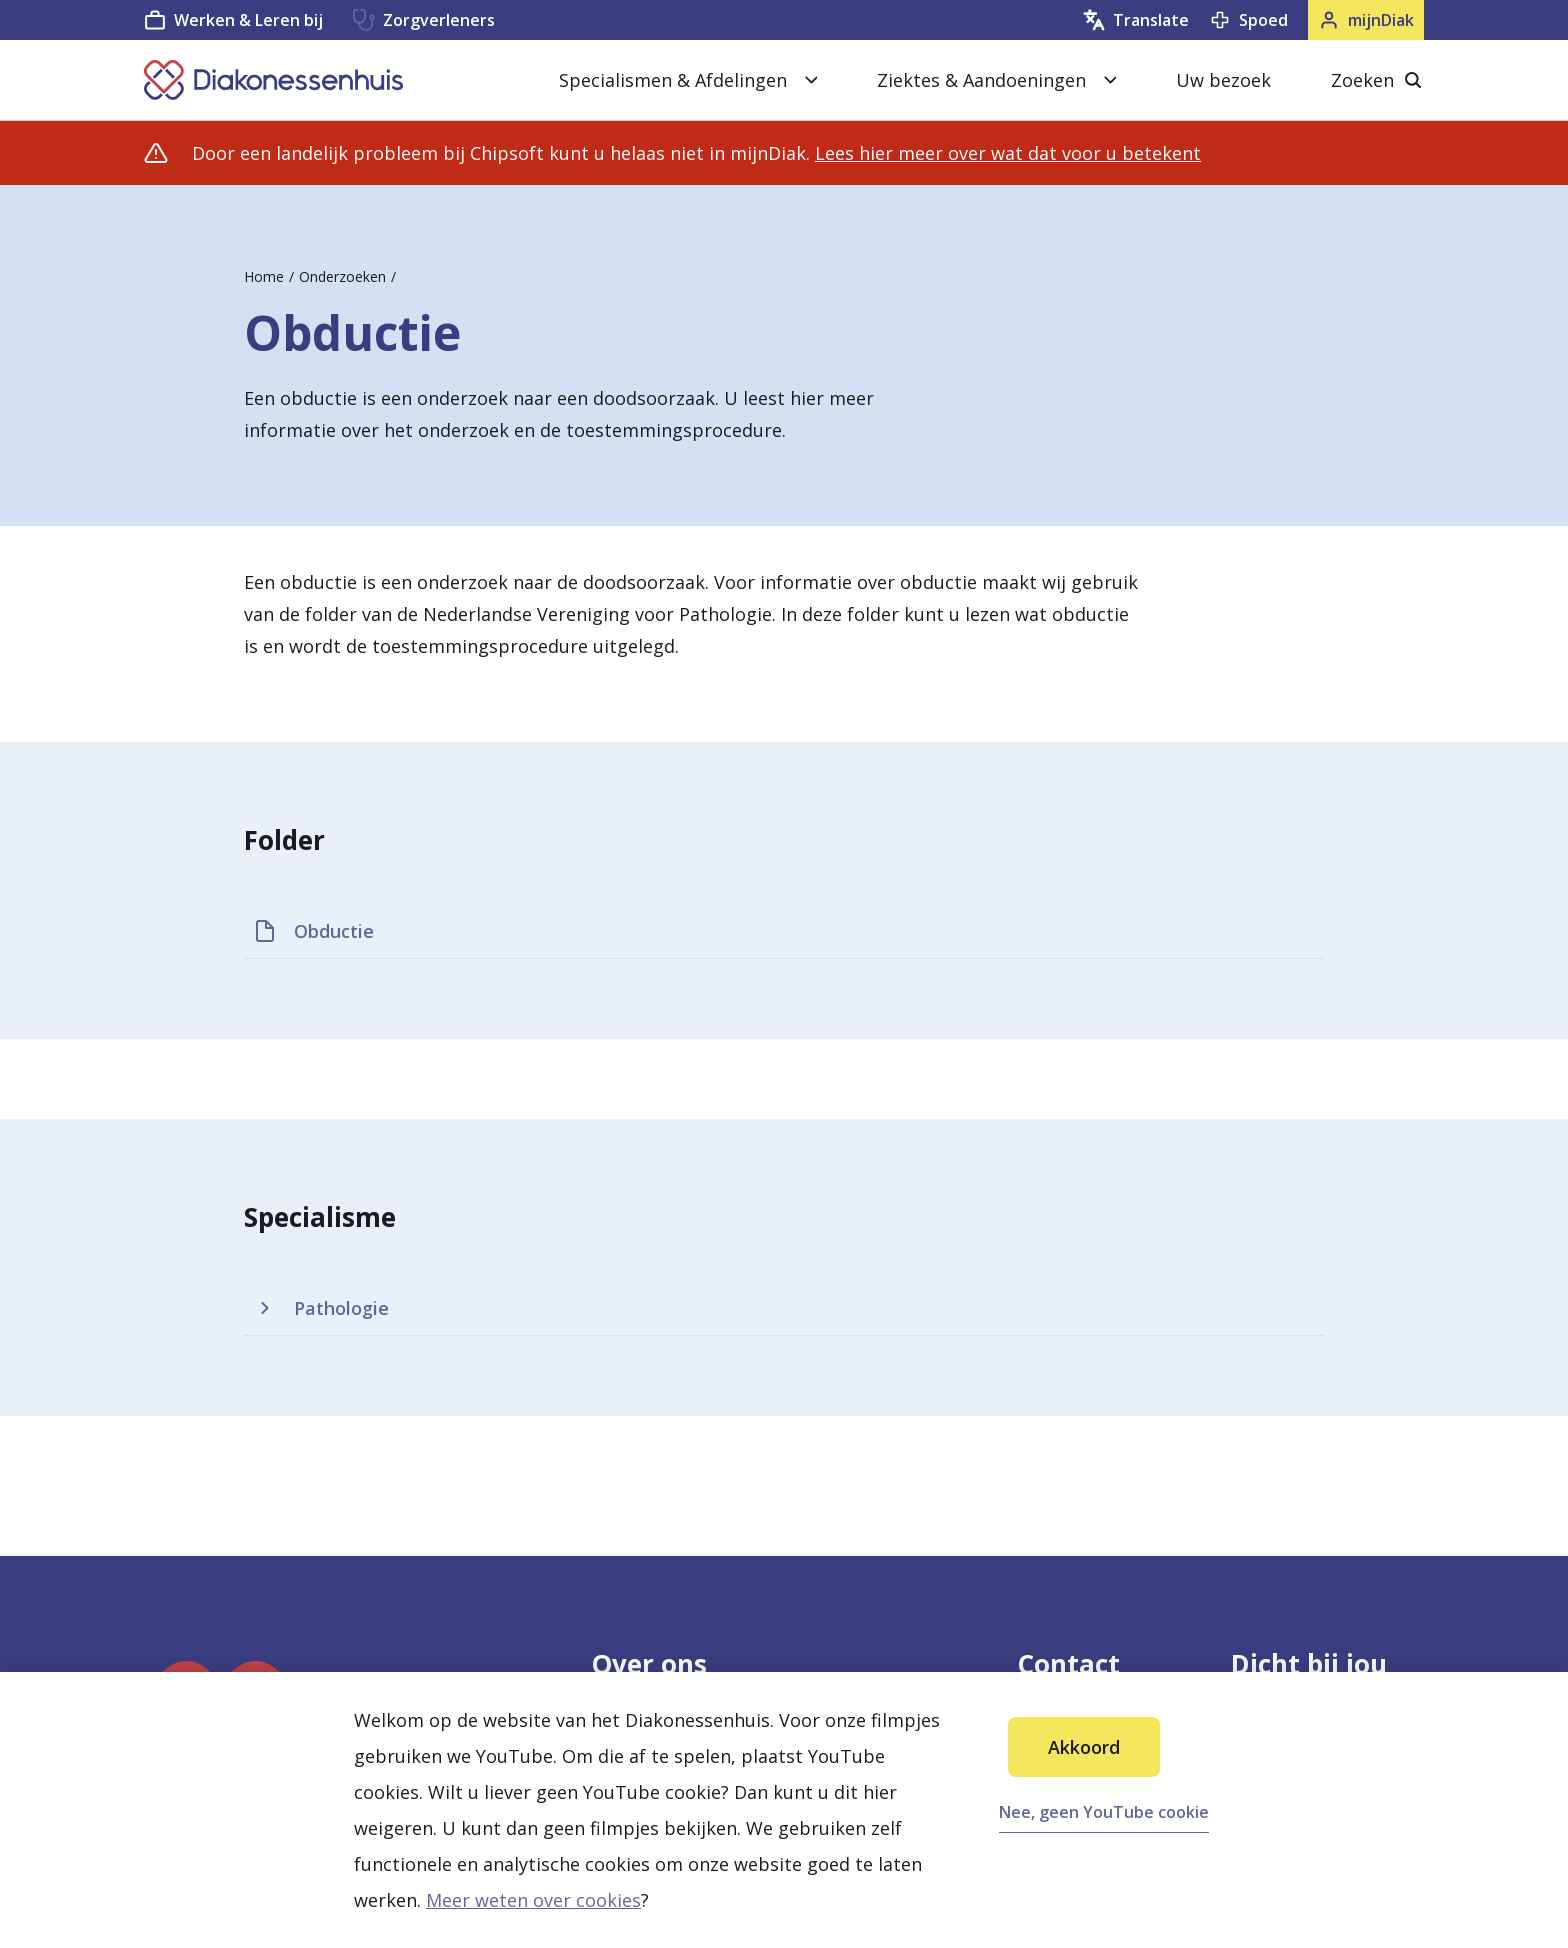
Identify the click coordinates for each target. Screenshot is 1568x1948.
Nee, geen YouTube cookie (1104, 1812)
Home (264, 276)
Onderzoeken (342, 276)
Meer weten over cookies (533, 1900)
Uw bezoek (1223, 80)
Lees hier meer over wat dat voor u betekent (1008, 153)
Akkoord (1084, 1747)
